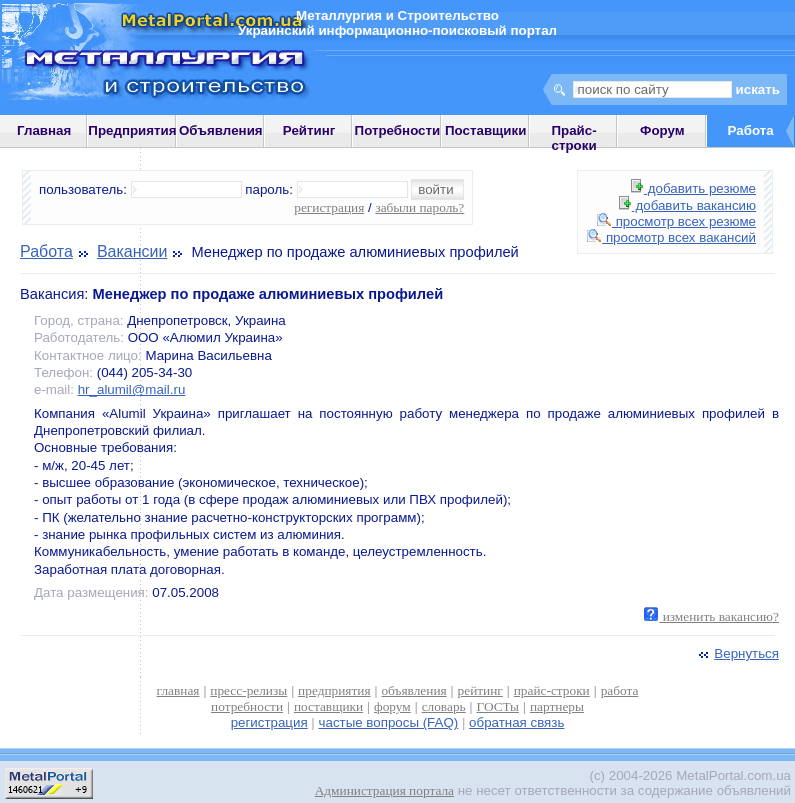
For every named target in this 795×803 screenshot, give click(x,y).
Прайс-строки (573, 138)
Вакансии (132, 251)
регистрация (329, 207)
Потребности (398, 130)
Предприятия (132, 130)
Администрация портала (384, 790)
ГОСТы (498, 706)
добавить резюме (693, 188)
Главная (44, 130)
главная (178, 690)
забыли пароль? (419, 207)
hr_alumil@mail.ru (132, 389)
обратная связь (516, 722)
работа (620, 690)
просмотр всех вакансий (671, 237)
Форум (662, 130)
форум (392, 706)
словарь (444, 706)
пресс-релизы (248, 690)
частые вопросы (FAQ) (389, 722)
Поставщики (485, 130)
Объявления (221, 130)
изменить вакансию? (711, 616)
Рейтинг (309, 130)
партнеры (557, 706)
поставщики (328, 706)
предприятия (334, 690)
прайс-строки (552, 690)
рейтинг (480, 690)
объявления (413, 690)
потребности (247, 706)
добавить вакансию (687, 205)
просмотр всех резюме (676, 221)
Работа (46, 251)
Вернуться (737, 653)
